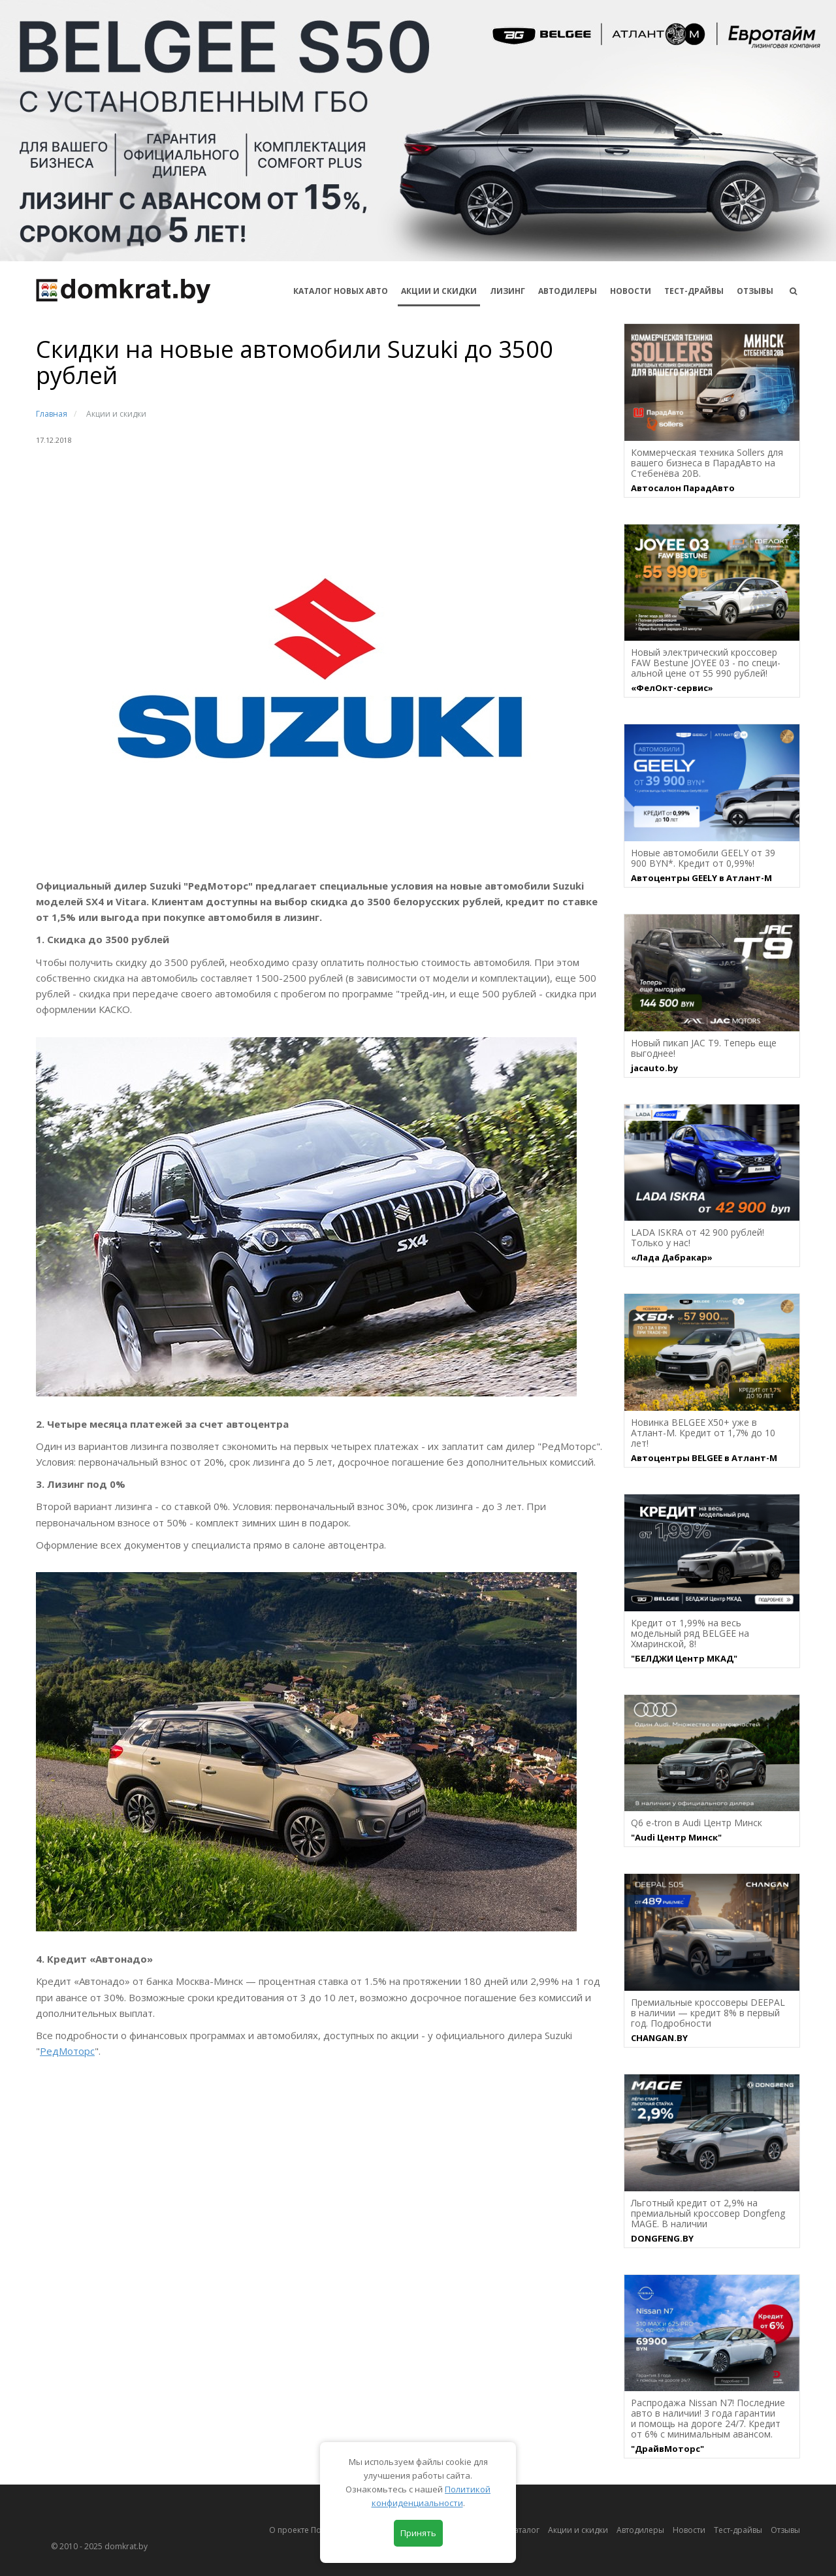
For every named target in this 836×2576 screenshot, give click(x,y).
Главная (51, 414)
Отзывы (755, 291)
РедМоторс (67, 2050)
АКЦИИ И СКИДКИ (439, 291)
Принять (418, 2533)
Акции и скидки (578, 2530)
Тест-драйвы (694, 291)
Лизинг (507, 291)
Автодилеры (567, 291)
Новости (630, 291)
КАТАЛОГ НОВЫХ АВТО (340, 291)
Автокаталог (515, 2530)
